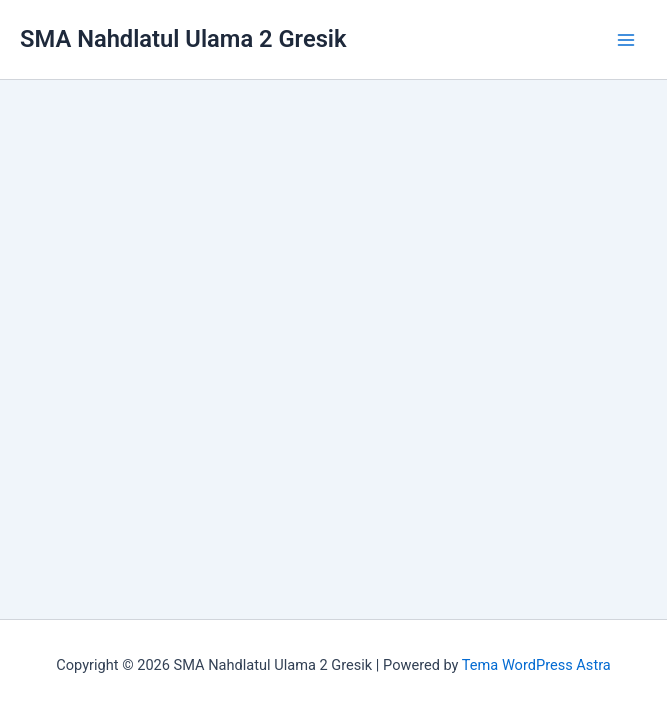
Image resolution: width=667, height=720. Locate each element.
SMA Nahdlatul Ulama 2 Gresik (183, 39)
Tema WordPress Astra (536, 665)
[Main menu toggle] (626, 40)
